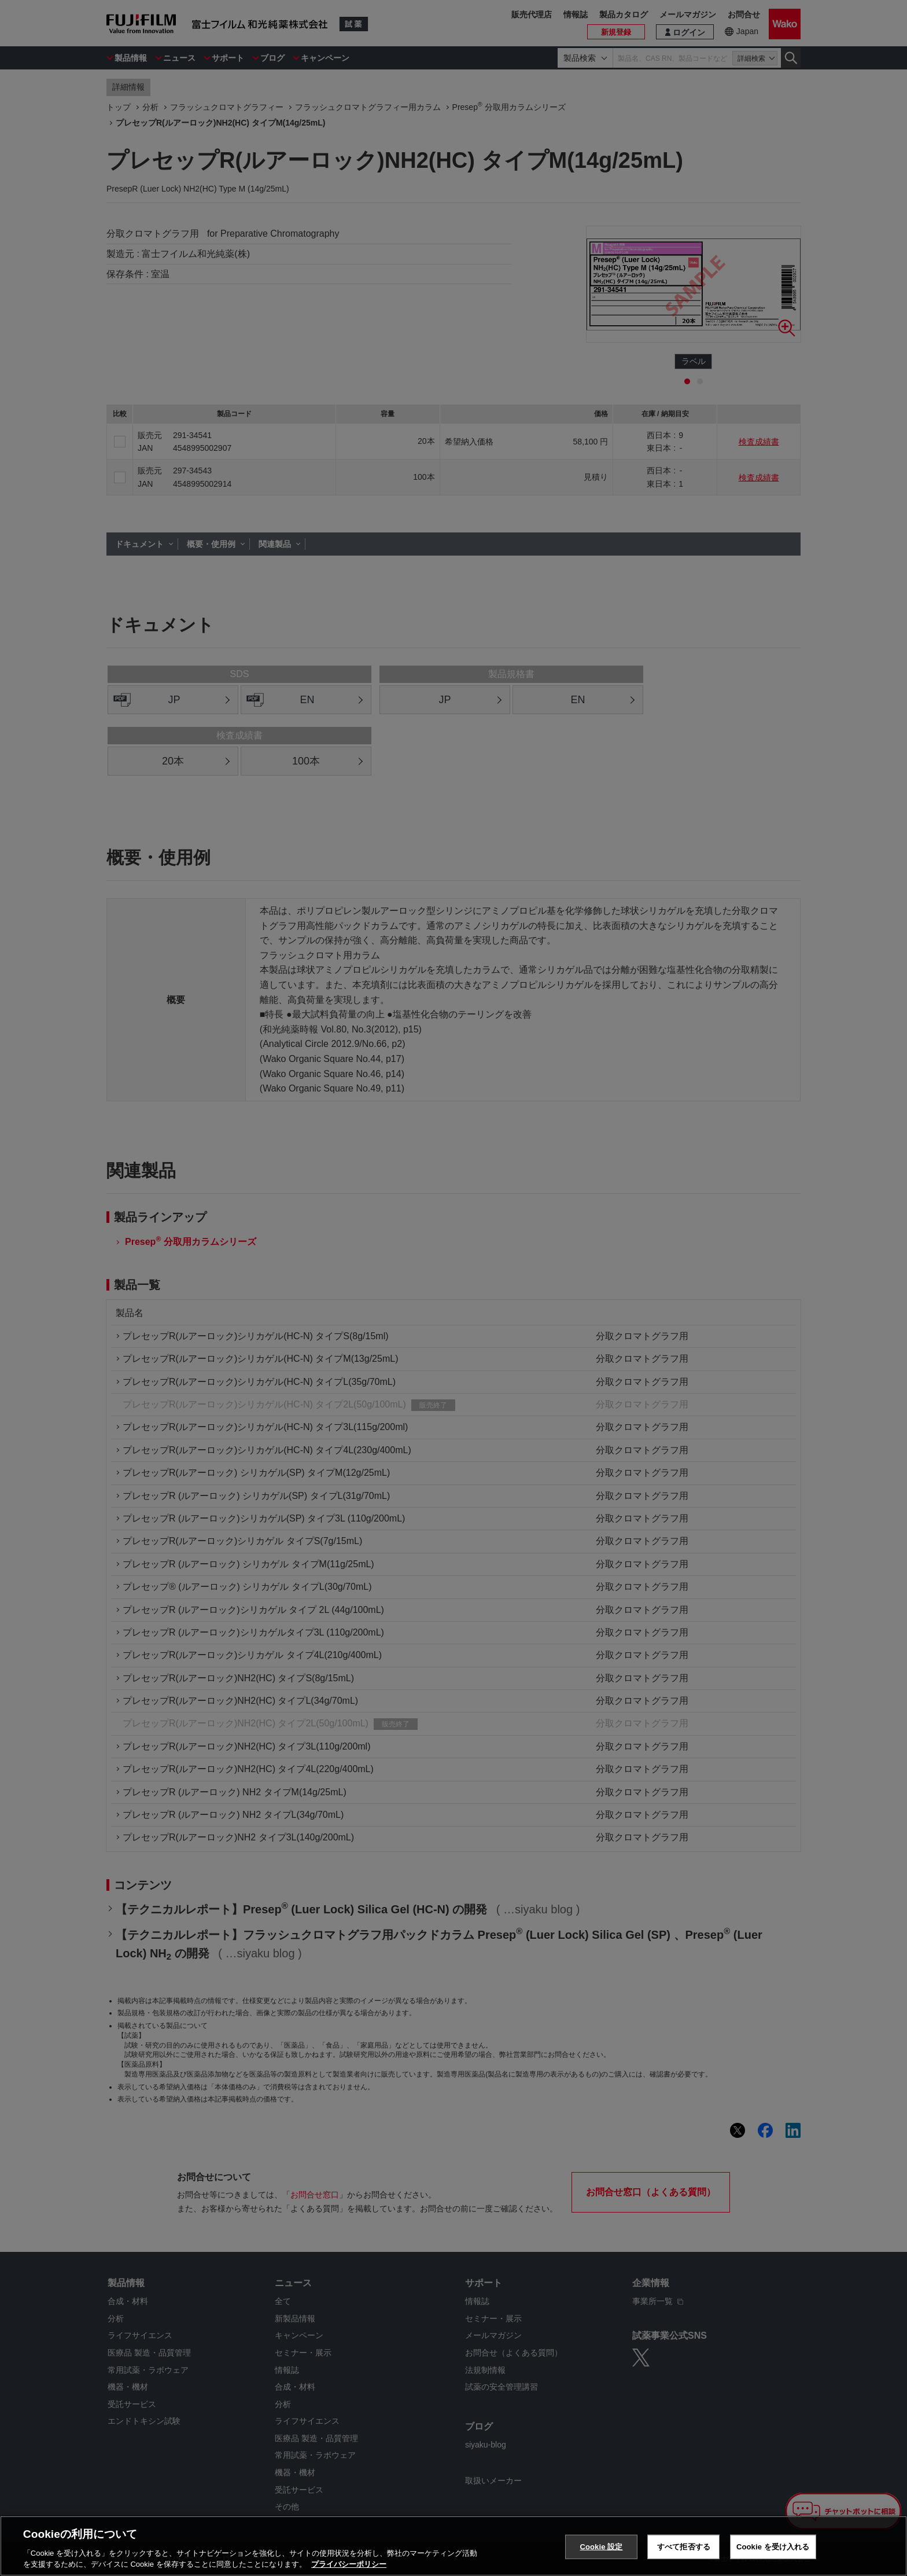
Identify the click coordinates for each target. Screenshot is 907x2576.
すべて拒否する (683, 2546)
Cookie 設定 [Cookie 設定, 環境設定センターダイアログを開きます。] (601, 2546)
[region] (453, 2546)
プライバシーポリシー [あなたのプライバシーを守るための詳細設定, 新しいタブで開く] (348, 2564)
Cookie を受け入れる (773, 2546)
